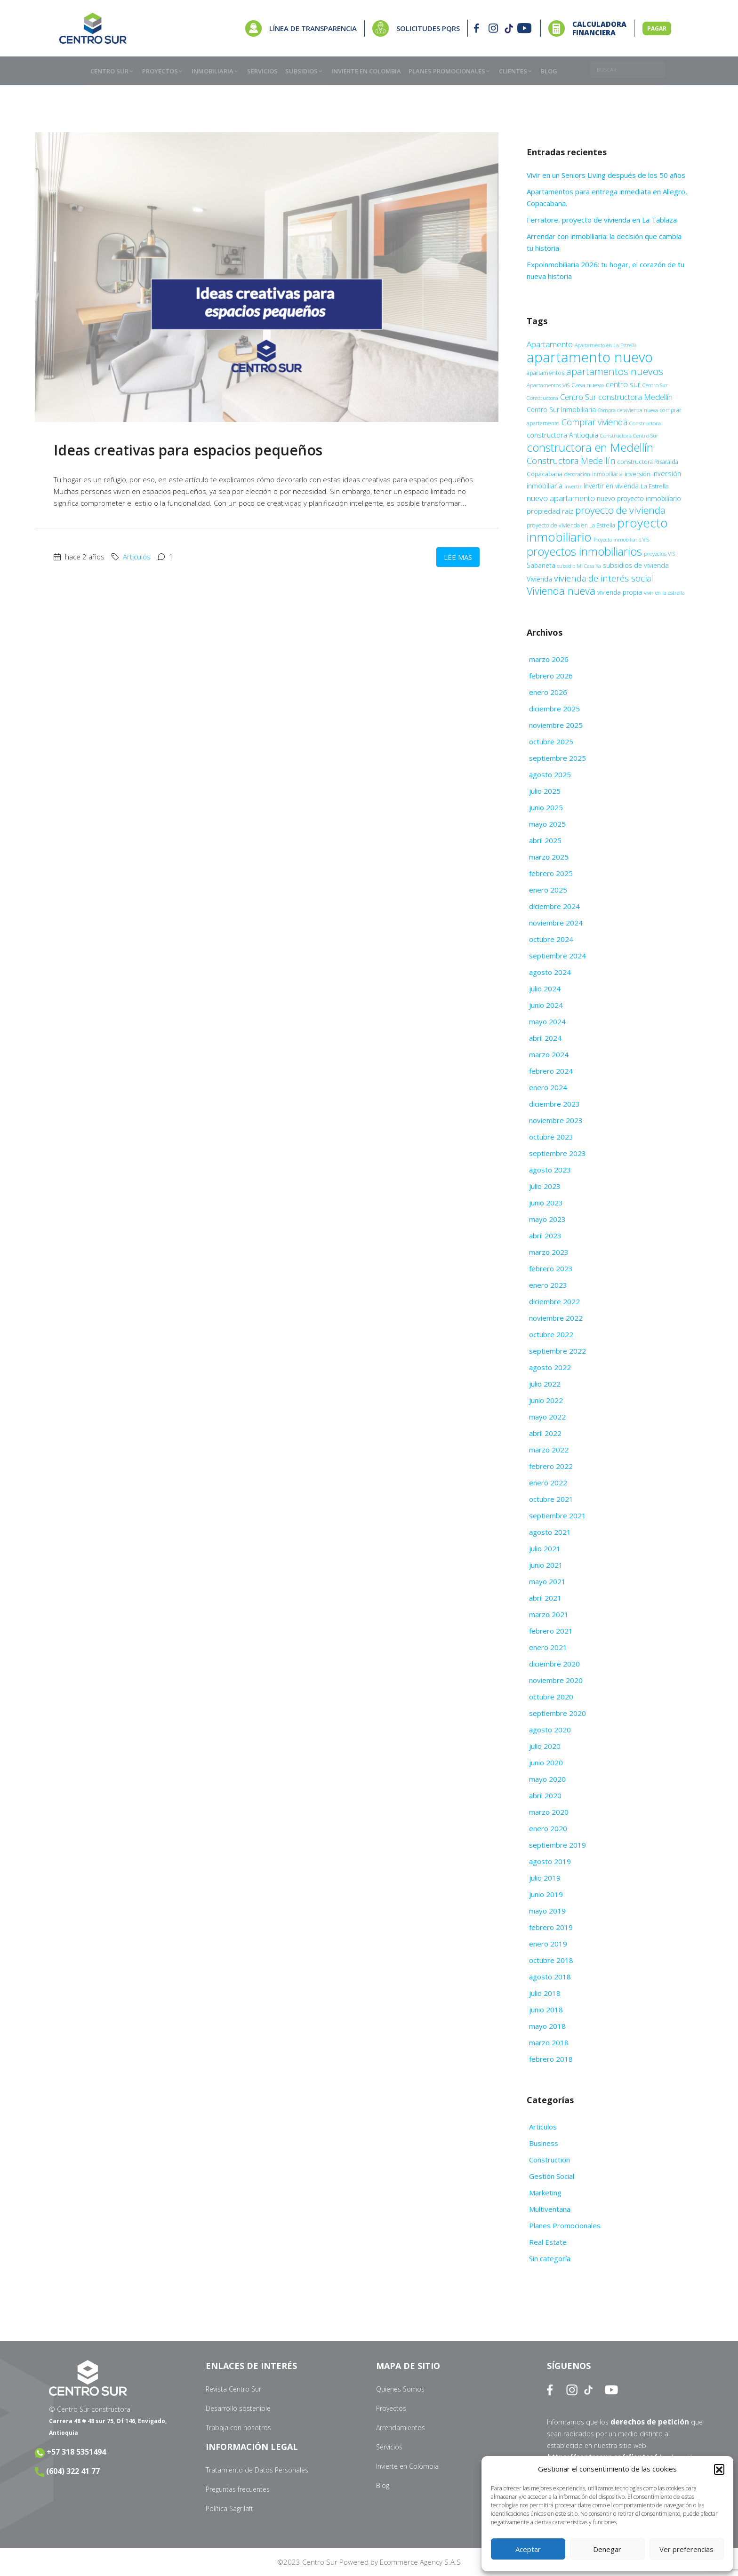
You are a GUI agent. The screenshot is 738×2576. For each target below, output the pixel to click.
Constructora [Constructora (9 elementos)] (645, 423)
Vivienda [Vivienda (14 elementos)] (539, 578)
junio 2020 (546, 1762)
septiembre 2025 (557, 758)
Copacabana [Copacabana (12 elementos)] (544, 474)
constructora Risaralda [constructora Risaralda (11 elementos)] (647, 461)
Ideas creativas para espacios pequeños (190, 450)
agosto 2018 (550, 1976)
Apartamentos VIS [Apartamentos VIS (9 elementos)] (548, 385)
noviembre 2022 (556, 1318)
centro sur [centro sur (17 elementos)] (623, 384)
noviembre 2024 (556, 922)
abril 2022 (545, 1433)
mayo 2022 (547, 1416)
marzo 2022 (549, 1449)
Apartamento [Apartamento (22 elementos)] (550, 344)
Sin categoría (549, 2258)
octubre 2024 (551, 939)
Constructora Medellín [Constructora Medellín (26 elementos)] (571, 460)
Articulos (137, 556)
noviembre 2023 (556, 1120)
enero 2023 (548, 1285)
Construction (549, 2159)
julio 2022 (545, 1383)
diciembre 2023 (554, 1104)
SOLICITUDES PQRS (428, 28)
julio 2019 (545, 1877)
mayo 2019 (547, 1910)
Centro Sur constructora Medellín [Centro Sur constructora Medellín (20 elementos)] (616, 396)
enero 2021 (548, 1647)
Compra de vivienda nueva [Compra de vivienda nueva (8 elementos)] (628, 410)
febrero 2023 (551, 1268)
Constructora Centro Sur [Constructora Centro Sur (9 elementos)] (629, 435)
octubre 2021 (551, 1499)
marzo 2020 (549, 1812)
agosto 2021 (550, 1532)
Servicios (389, 2446)
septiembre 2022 (557, 1351)
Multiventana (549, 2209)
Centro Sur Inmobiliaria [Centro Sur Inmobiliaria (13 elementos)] (561, 409)
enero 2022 (548, 1482)
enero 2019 (548, 1943)
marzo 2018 (549, 2042)
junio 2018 (546, 2009)
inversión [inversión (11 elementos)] (637, 474)
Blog (382, 2485)
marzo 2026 (549, 659)
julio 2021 (545, 1548)
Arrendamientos (400, 2427)
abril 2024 (545, 1038)
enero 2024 (548, 1087)
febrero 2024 (551, 1071)
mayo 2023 (547, 1219)
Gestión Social (551, 2176)
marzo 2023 (549, 1252)
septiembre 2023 (557, 1153)
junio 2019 (546, 1894)
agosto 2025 (550, 774)
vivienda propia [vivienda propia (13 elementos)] (619, 592)
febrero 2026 (551, 675)
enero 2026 (548, 692)
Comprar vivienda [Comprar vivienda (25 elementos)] (594, 422)
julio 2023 (545, 1186)
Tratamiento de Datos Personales (257, 2469)
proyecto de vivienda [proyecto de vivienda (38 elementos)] (620, 510)
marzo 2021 (549, 1614)
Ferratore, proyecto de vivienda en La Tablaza (603, 219)
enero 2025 (548, 889)
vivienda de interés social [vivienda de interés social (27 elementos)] (603, 578)
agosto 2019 (550, 1861)
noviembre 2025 (556, 725)
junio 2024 (546, 1005)
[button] (719, 2469)
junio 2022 (546, 1400)
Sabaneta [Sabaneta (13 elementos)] (541, 565)
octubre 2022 (551, 1334)
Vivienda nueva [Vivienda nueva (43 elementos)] (561, 591)
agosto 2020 (550, 1729)
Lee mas (458, 557)
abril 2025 (545, 840)
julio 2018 (545, 1993)
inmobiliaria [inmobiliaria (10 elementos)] (607, 474)
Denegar (607, 2549)
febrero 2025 (551, 873)
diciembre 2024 (554, 906)
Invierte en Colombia (407, 2466)
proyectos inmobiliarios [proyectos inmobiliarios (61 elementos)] (584, 551)
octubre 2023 (551, 1136)
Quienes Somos (400, 2389)
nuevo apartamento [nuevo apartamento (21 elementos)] (561, 498)
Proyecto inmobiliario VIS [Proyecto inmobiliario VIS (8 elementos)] (621, 539)
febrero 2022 (551, 1466)
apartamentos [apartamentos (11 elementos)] (545, 372)
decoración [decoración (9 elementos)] (577, 474)
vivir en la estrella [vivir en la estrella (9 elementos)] (664, 592)
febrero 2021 (551, 1630)
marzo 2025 (549, 856)
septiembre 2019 (557, 1845)
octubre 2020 (551, 1696)
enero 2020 (548, 1828)
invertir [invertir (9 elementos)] (573, 486)
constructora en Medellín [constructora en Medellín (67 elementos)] (590, 447)
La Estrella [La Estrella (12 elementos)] (655, 486)
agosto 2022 (550, 1367)
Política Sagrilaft (229, 2508)
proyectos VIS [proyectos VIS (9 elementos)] (659, 553)
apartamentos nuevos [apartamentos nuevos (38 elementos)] (614, 371)
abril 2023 (545, 1235)
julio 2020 (545, 1746)
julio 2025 (545, 791)
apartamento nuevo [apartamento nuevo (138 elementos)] (590, 357)
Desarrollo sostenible (238, 2408)
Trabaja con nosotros (238, 2427)
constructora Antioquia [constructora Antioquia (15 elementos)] (562, 434)
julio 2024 (545, 988)
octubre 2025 (551, 741)
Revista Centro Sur (233, 2389)
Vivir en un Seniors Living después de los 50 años (607, 175)
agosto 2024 (550, 972)
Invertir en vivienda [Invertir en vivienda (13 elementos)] (611, 485)
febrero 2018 (551, 2059)
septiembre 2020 (557, 1713)
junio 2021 (546, 1565)
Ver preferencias (686, 2549)
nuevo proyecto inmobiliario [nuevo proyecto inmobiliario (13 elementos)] (639, 498)
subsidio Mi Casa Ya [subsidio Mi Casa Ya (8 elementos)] (579, 566)
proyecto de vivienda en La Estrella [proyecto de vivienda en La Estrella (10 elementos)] (571, 525)
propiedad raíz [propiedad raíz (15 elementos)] (550, 511)
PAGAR (656, 28)
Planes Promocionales (565, 2225)
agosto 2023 (550, 1169)
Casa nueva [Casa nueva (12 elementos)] (587, 385)
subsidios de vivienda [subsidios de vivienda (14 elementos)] (636, 565)
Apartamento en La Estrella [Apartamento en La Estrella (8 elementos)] (606, 345)
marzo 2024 (549, 1054)
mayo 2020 (547, 1779)
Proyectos (391, 2408)
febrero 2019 (551, 1927)
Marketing (545, 2192)
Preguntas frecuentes (238, 2489)
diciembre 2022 (554, 1301)
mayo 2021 (547, 1581)
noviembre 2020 (556, 1680)
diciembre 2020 (554, 1663)
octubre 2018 (551, 1960)
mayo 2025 (547, 824)
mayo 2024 (547, 1021)
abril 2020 (545, 1795)
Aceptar (528, 2549)
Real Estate (548, 2242)
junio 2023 (546, 1202)
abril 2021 (545, 1598)
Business (543, 2143)
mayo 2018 (547, 2026)
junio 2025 (546, 807)
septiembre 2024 (557, 955)
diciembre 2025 (554, 708)
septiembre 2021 (557, 1515)
